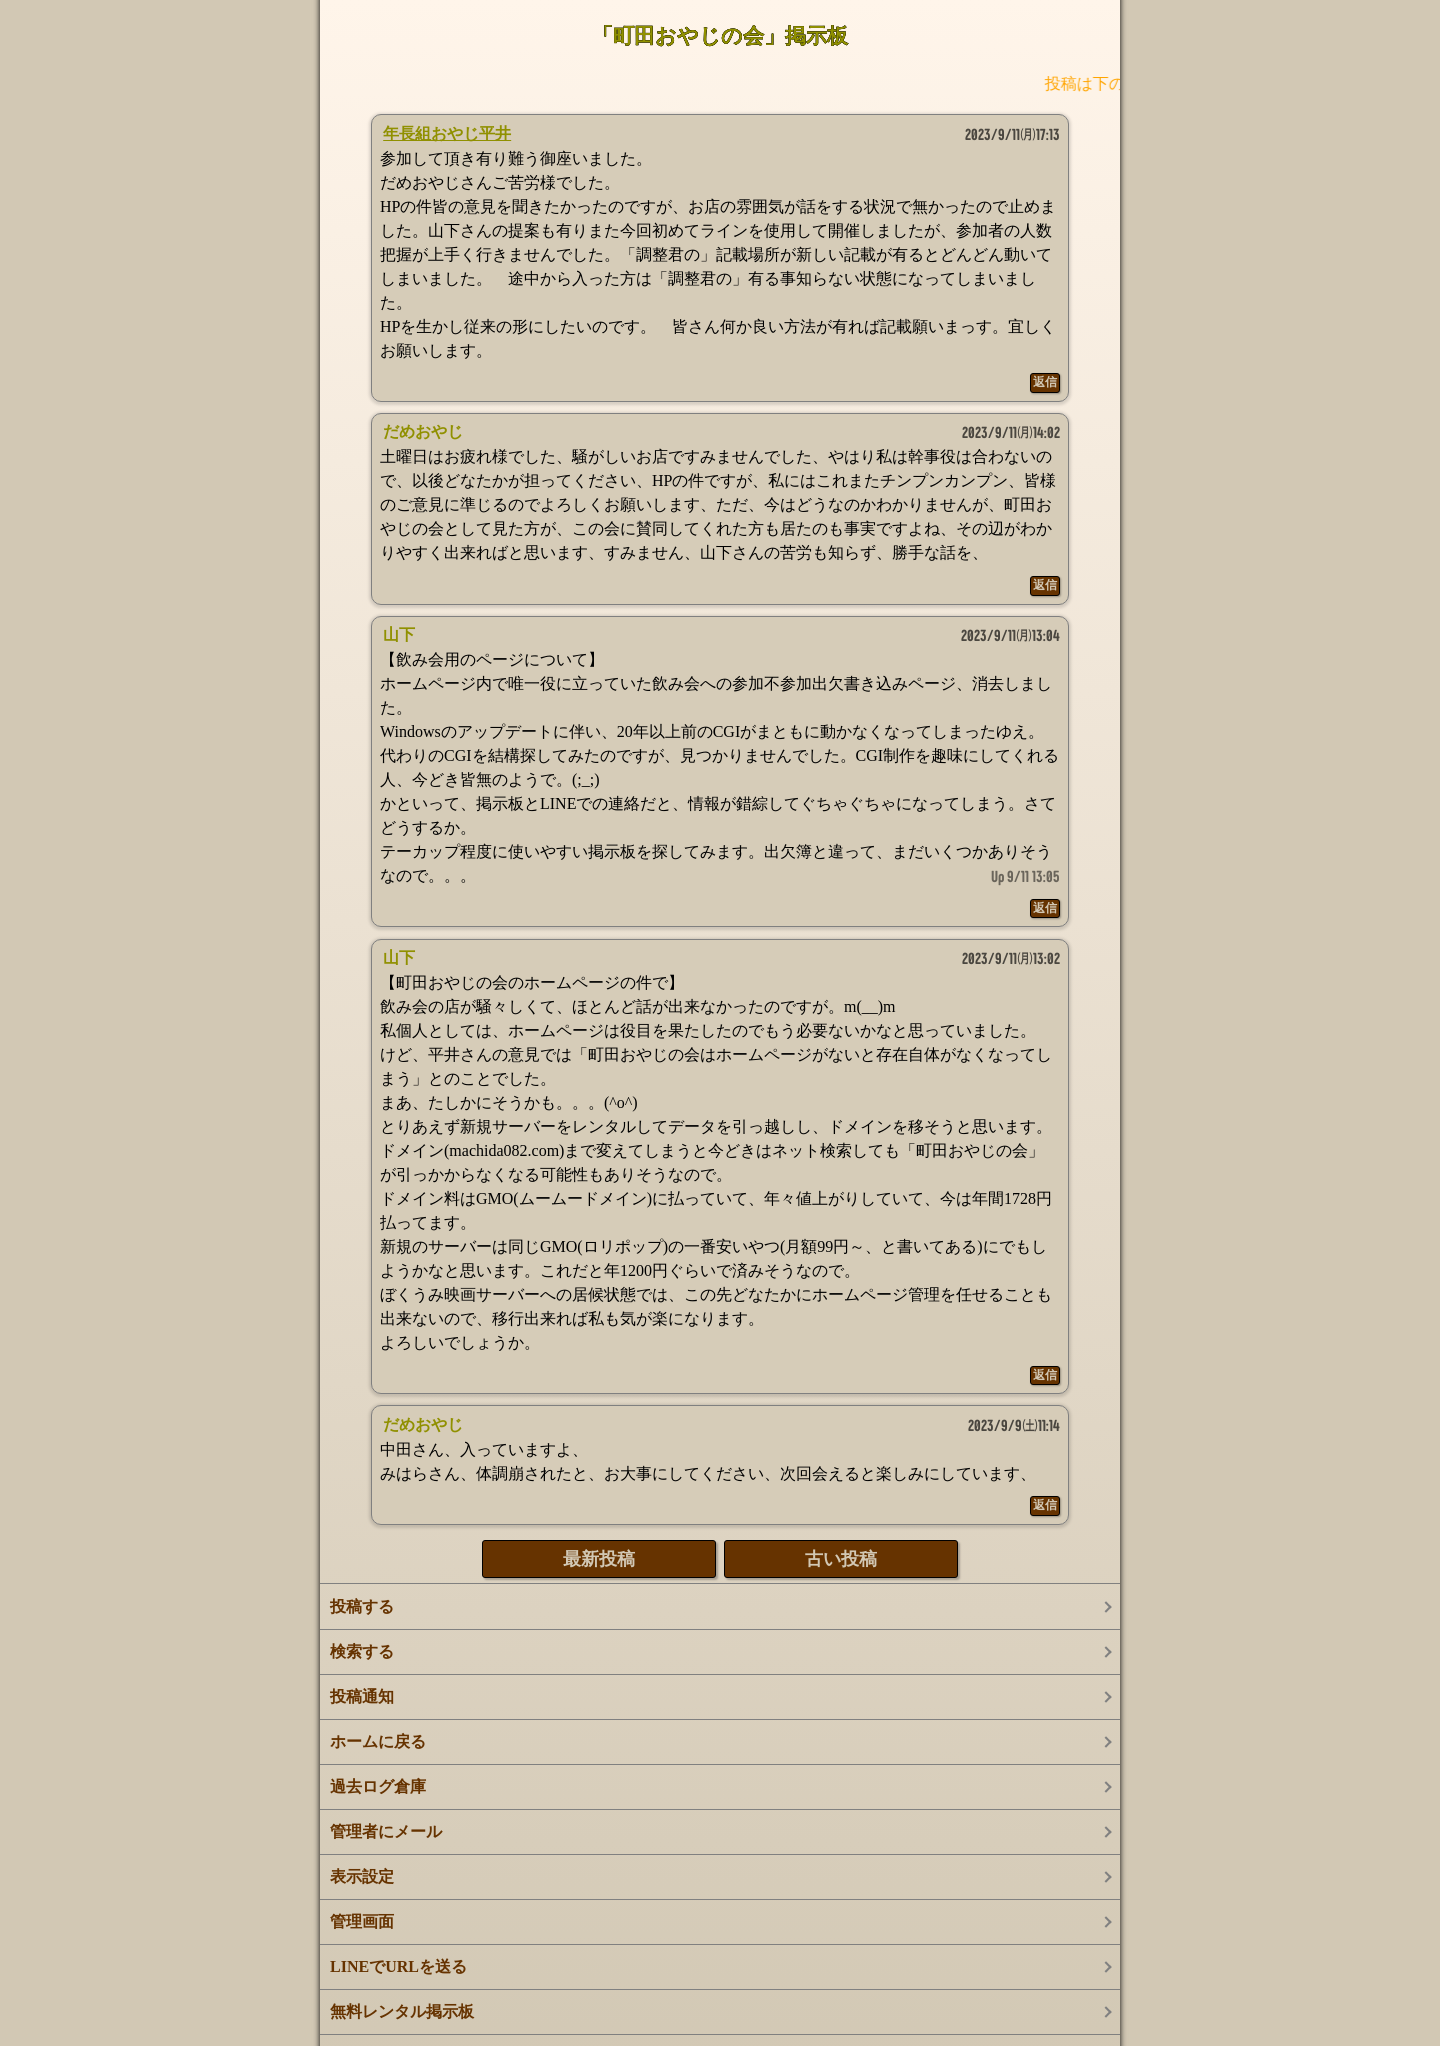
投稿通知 (362, 1696)
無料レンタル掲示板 (402, 2011)
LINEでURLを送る (398, 1966)
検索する (362, 1651)
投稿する (362, 1606)
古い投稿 (841, 1559)
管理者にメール (386, 1831)
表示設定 (362, 1876)
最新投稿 (599, 1559)
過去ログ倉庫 (378, 1786)
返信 (1045, 382)
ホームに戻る (378, 1741)
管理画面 (362, 1921)
